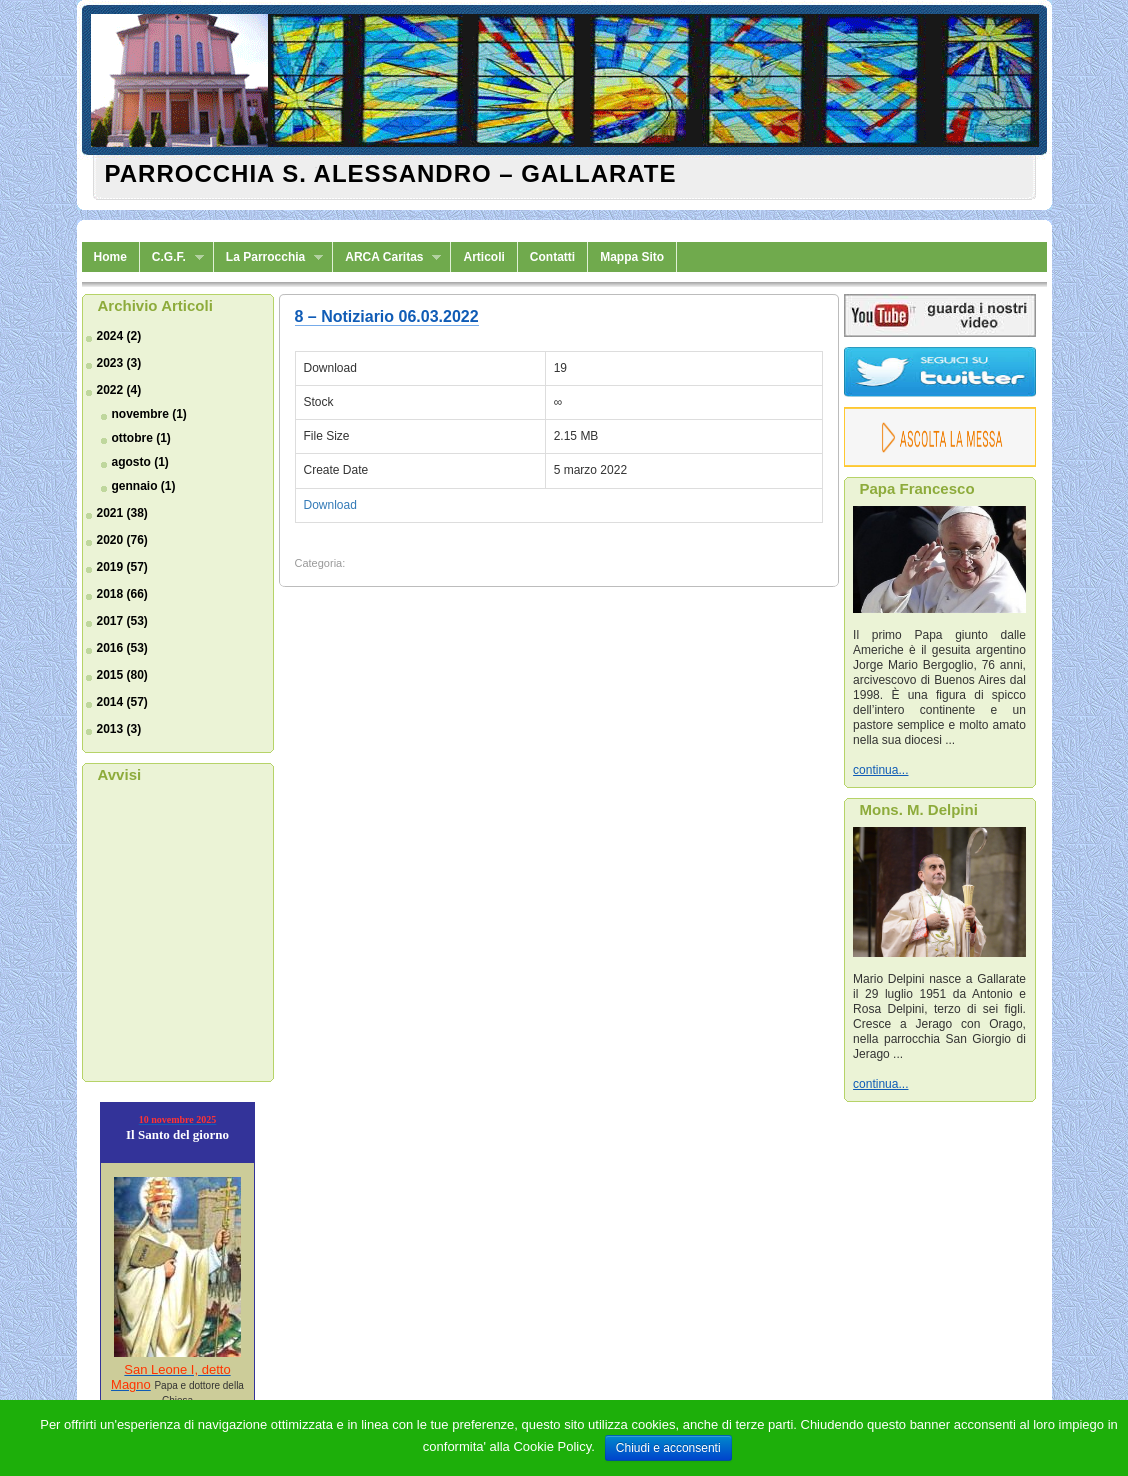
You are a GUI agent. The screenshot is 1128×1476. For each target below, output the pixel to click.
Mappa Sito (632, 257)
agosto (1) (140, 462)
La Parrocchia (268, 257)
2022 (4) (119, 390)
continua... (880, 770)
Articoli (483, 257)
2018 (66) (122, 594)
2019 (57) (122, 567)
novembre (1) (149, 414)
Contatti (552, 257)
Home (110, 257)
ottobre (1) (141, 438)
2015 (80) (122, 675)
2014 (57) (122, 702)
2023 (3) (119, 363)
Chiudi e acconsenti (668, 1448)
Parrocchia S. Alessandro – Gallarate (391, 173)
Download (330, 505)
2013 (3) (119, 729)
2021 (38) (122, 513)
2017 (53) (122, 621)
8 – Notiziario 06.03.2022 (387, 316)
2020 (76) (122, 540)
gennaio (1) (144, 486)
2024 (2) (119, 336)
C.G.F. (172, 257)
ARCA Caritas (387, 257)
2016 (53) (122, 648)
